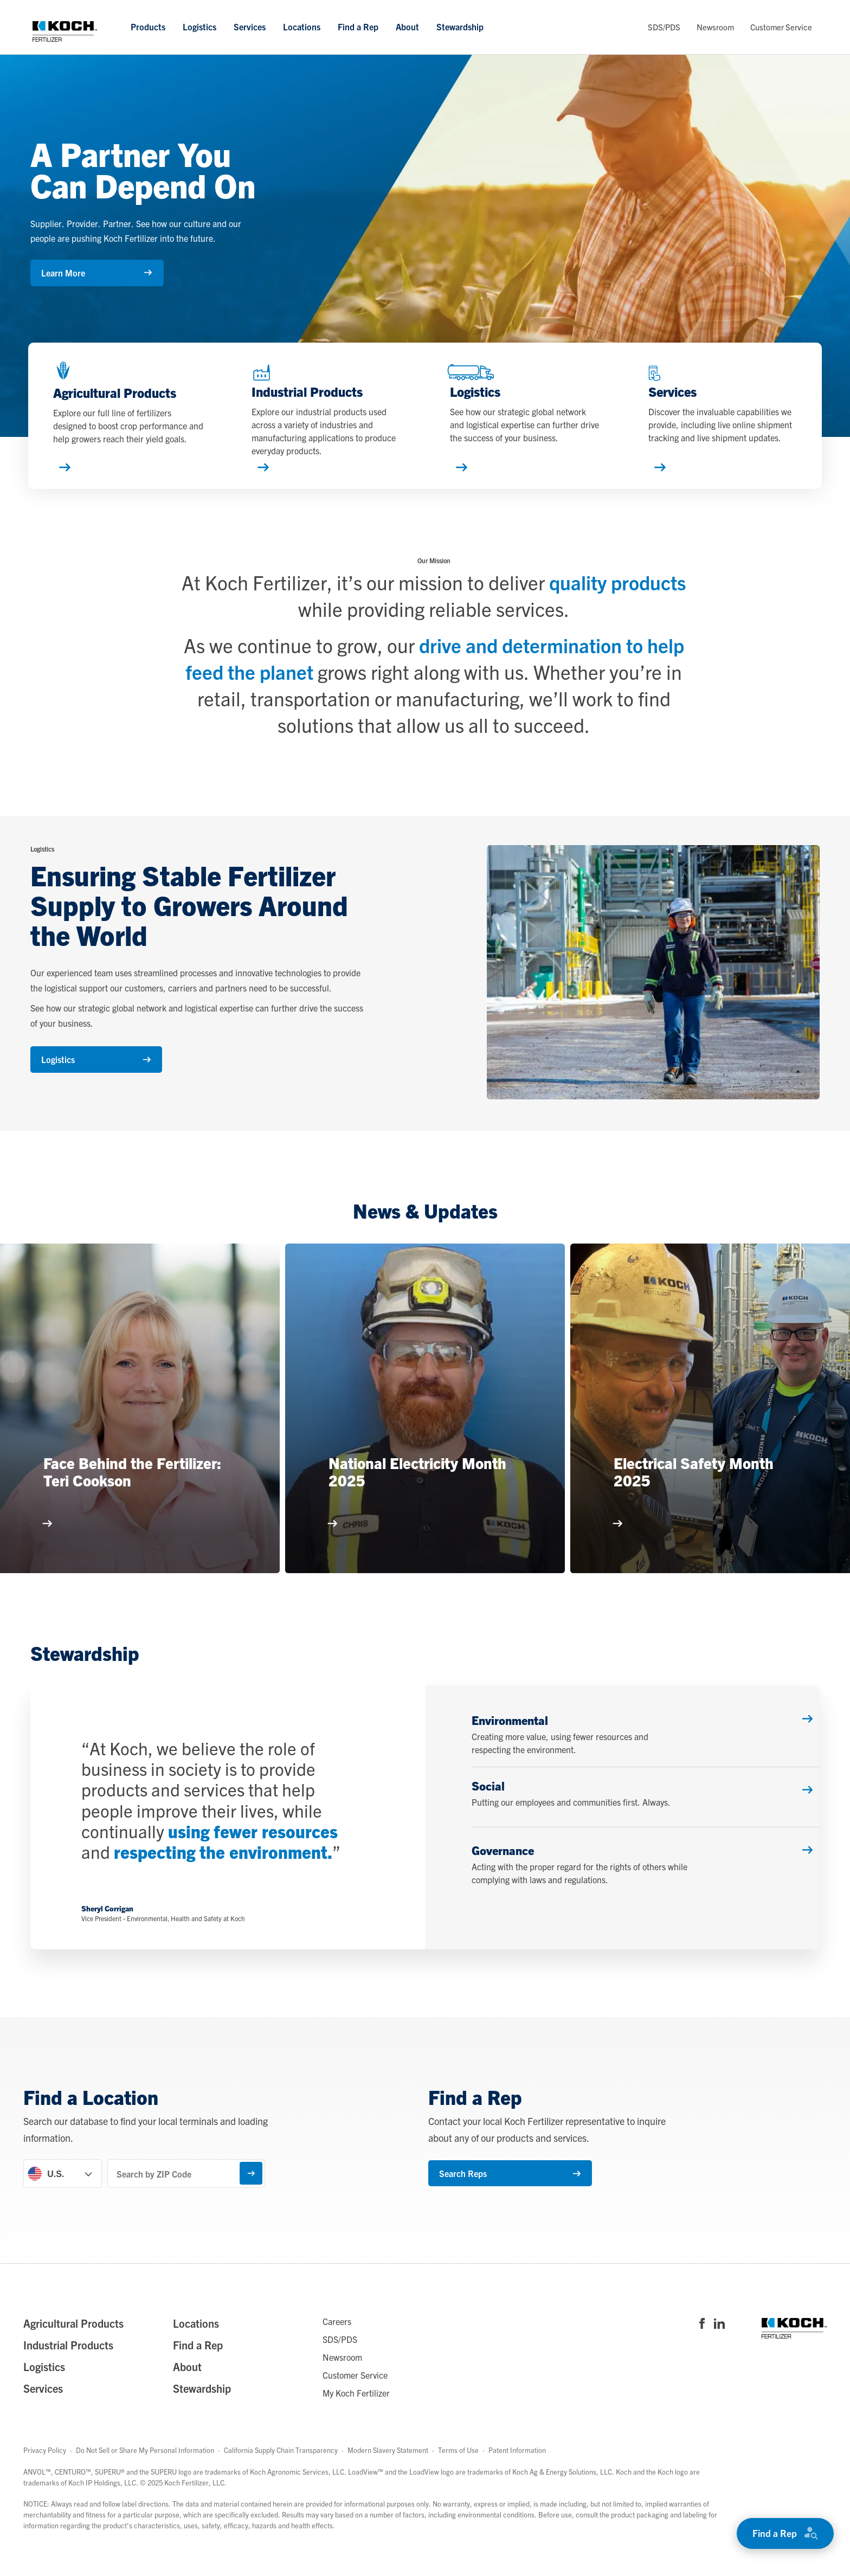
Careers (337, 2334)
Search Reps (494, 2186)
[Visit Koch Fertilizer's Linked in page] (719, 2337)
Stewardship (460, 26)
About (407, 26)
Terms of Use (458, 2463)
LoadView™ (365, 2484)
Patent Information (517, 2463)
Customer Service (781, 27)
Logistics (199, 26)
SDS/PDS (664, 27)
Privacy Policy (44, 2463)
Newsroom (715, 27)
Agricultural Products (73, 2336)
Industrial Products (68, 2358)
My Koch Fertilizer (356, 2405)
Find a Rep (358, 26)
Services (250, 26)
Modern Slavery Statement (387, 2463)
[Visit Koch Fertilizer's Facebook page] (702, 2337)
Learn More (96, 272)
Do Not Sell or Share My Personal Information (145, 2463)
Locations (301, 26)
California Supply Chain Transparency (281, 2463)
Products (148, 26)
